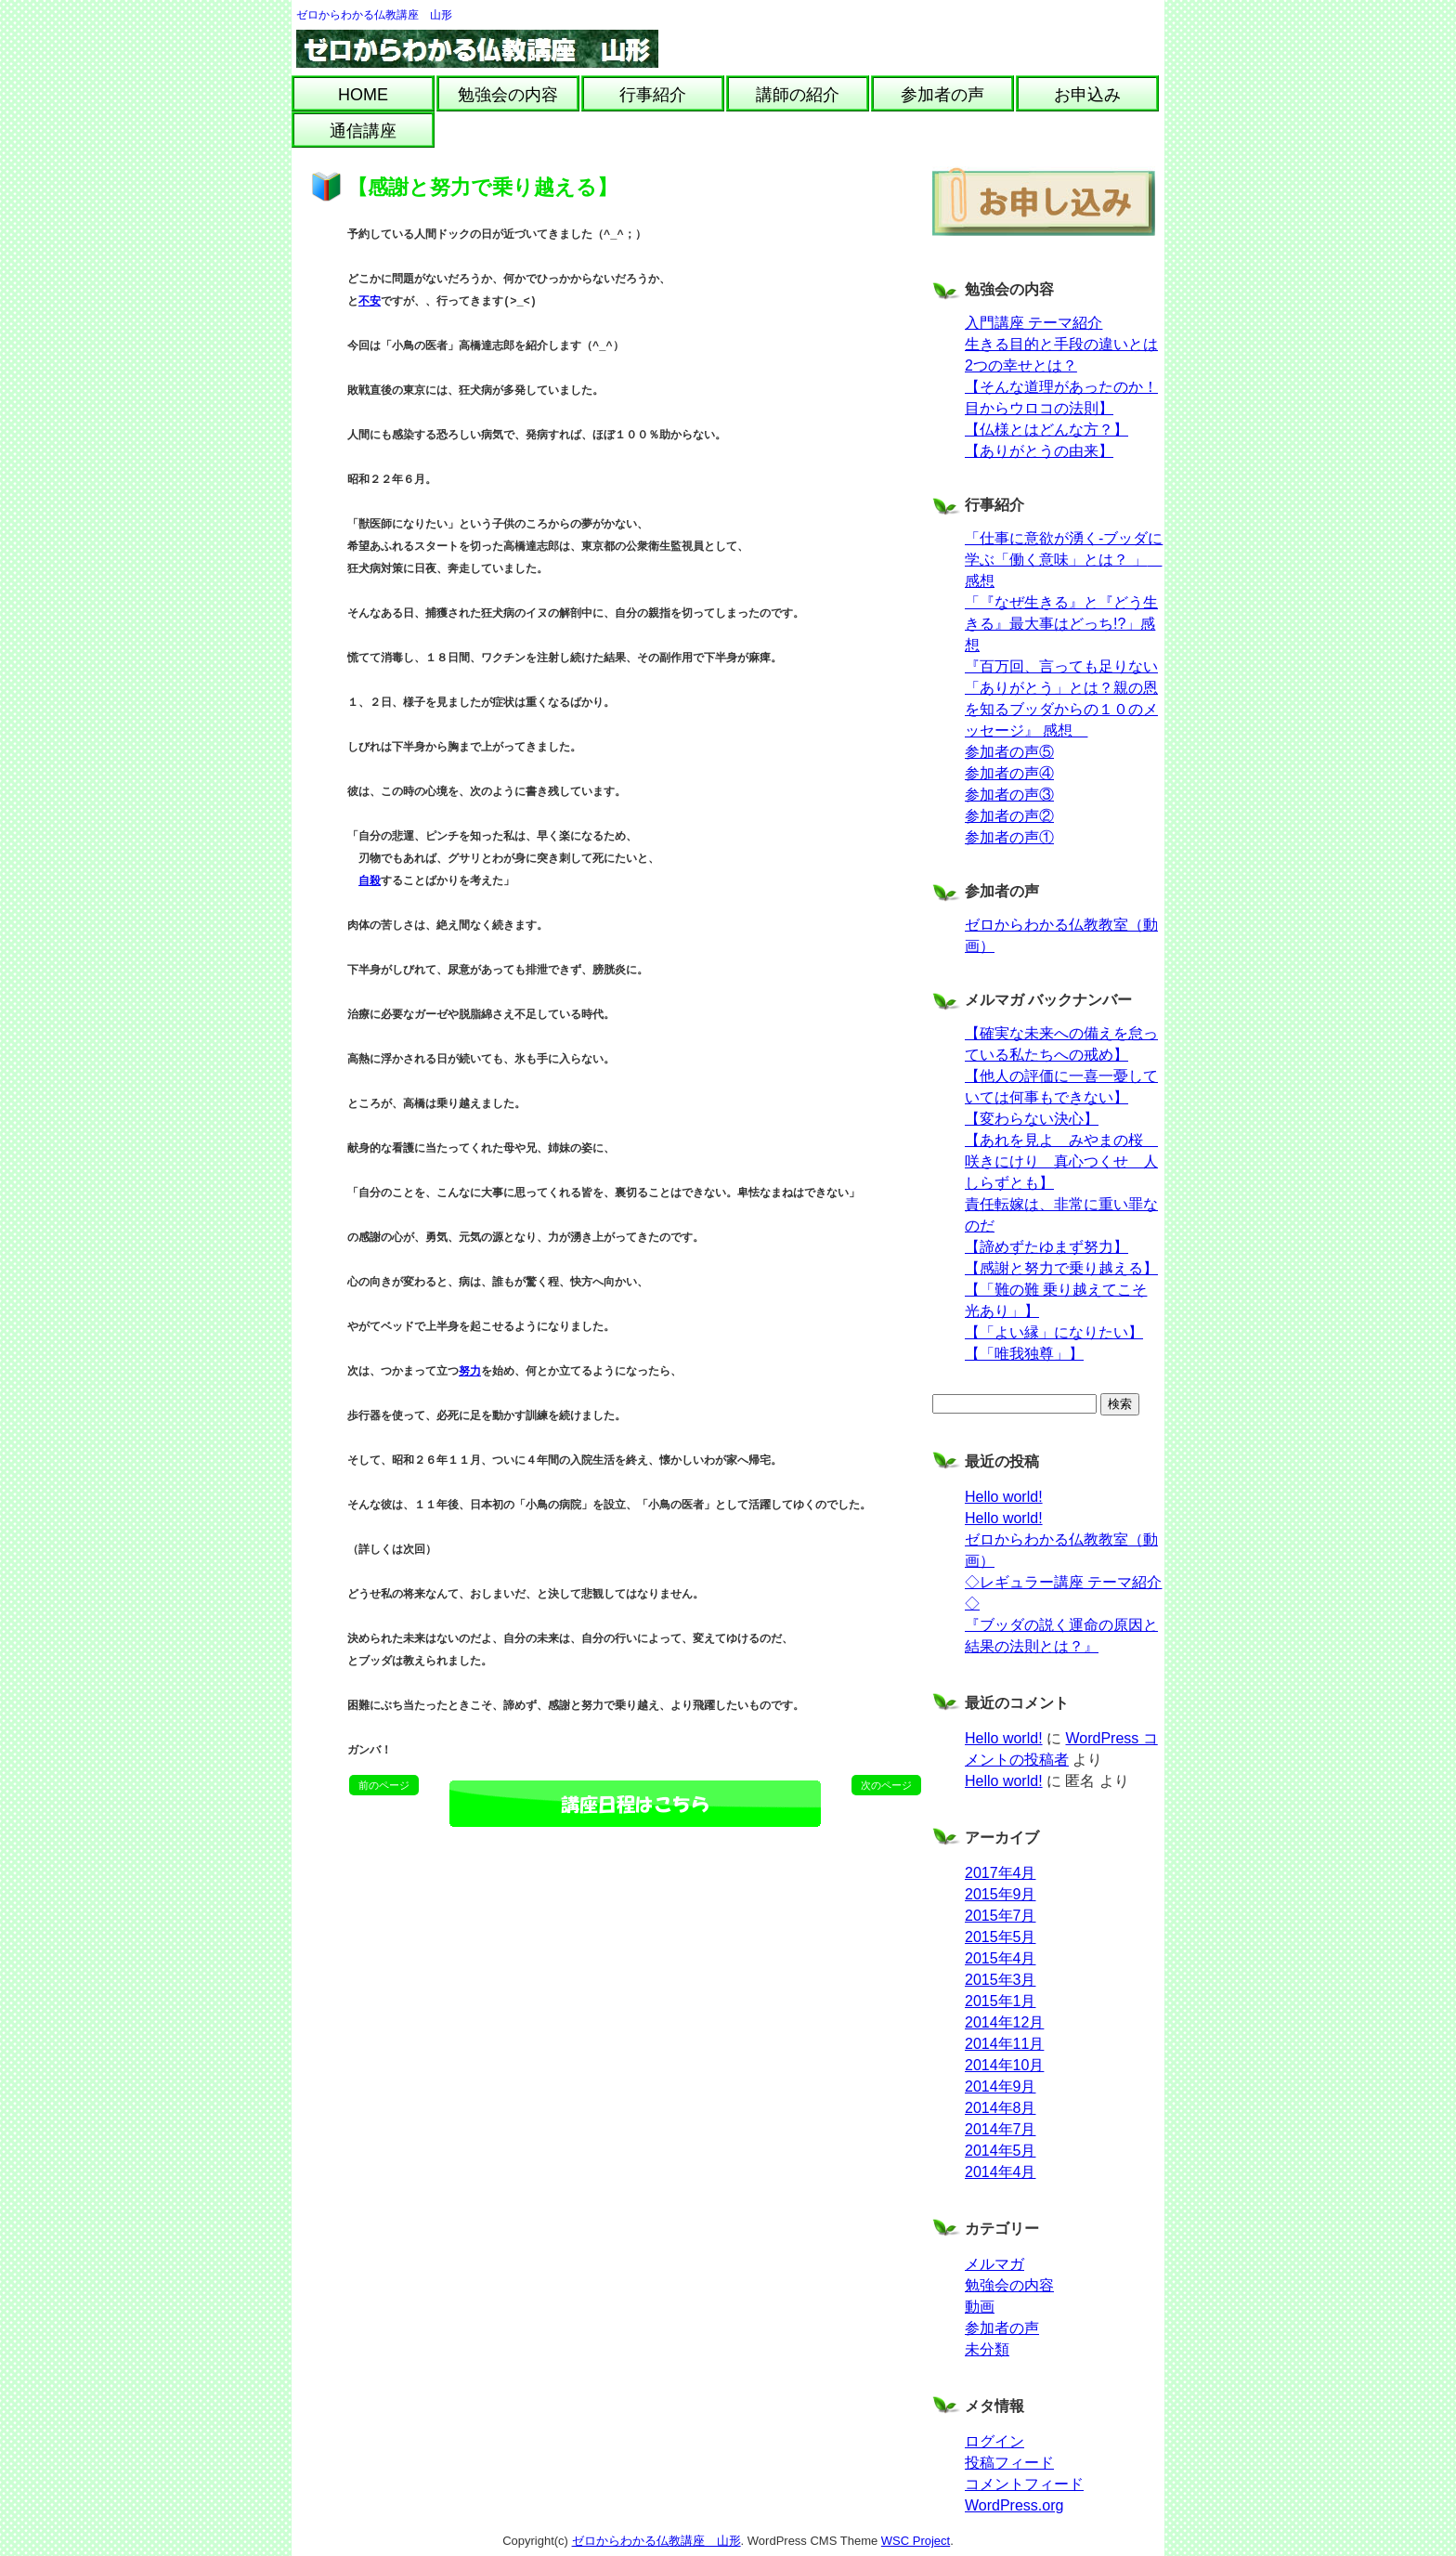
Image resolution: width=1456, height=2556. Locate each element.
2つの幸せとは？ (1021, 365)
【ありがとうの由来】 (1039, 451)
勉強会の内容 (508, 94)
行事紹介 (652, 94)
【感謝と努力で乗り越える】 (1061, 1268)
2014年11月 (1004, 2044)
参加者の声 (942, 94)
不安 (369, 302)
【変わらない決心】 (1031, 1119)
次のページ (886, 1785)
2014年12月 (1004, 2022)
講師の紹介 (797, 94)
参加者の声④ (1009, 773)
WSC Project (915, 2541)
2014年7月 (1000, 2129)
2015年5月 (1000, 1937)
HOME (363, 94)
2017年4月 (1000, 1873)
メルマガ (994, 2264)
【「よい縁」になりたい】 (1054, 1332)
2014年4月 (1000, 2172)
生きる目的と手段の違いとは (1061, 344)
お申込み (1087, 94)
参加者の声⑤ (1009, 752)
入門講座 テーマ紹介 (1033, 323)
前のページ (384, 1785)
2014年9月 (1000, 2086)
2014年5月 (1000, 2150)
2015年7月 (1000, 1916)
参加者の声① (1009, 837)
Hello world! (1004, 1497)
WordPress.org (1014, 2505)
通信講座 (363, 131)
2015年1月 (1000, 2001)
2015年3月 (1000, 1980)
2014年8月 (1000, 2108)
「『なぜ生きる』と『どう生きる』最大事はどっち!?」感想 (1061, 623)
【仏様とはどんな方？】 (1046, 429)
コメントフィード (1024, 2484)
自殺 (369, 882)
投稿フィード (1009, 2463)
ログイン (994, 2441)
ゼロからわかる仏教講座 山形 (374, 14)
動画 (979, 2307)
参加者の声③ (1009, 794)
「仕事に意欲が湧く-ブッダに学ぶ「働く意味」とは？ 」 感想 (1064, 559)
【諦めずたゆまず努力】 (1046, 1247)
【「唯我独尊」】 (1024, 1354)
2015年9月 (1000, 1894)
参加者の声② (1009, 816)
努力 (470, 1372)
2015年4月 (1000, 1958)
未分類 (987, 2349)
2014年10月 (1004, 2065)
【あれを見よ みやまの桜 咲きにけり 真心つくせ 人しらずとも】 (1061, 1161)
